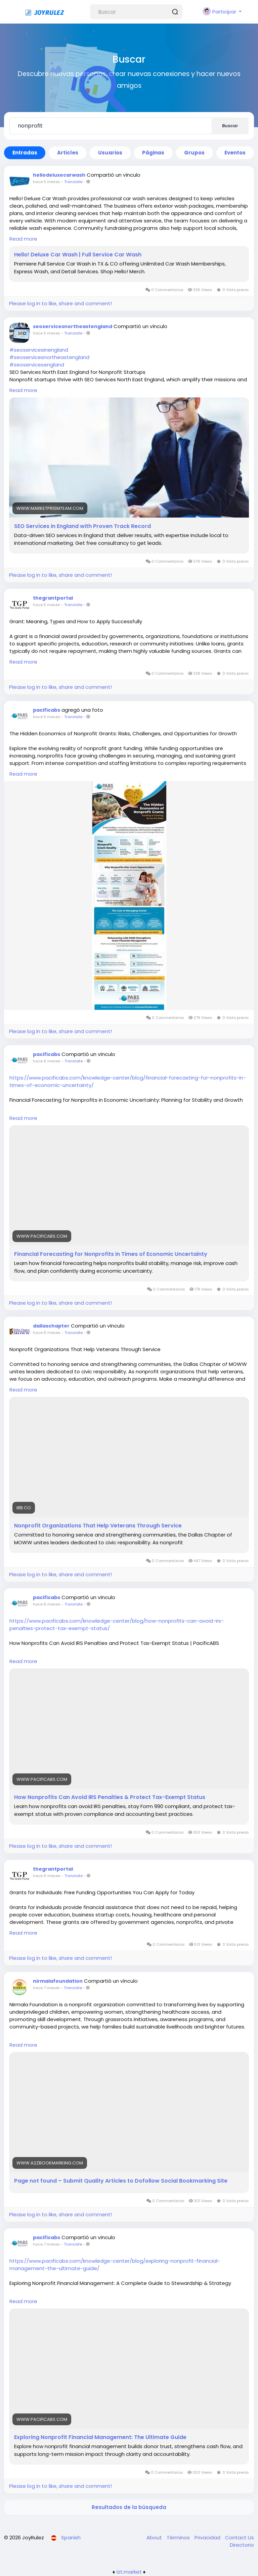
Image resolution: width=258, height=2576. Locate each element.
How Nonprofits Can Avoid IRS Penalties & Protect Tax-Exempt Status (109, 1797)
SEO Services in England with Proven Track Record (82, 526)
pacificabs (46, 710)
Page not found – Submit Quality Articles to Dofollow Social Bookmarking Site (120, 2181)
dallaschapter (51, 1325)
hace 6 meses (46, 1061)
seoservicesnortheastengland (72, 326)
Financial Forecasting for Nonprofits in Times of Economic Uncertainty (110, 1254)
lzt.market (129, 2571)
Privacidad (208, 2537)
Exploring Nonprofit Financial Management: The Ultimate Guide (100, 2437)
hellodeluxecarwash (59, 175)
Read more (23, 238)
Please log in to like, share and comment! (60, 303)
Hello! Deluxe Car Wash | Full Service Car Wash (77, 254)
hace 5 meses (46, 181)
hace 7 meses (46, 1987)
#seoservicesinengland (38, 349)
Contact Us (239, 2537)
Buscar (230, 125)
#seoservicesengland (36, 364)
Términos (179, 2537)
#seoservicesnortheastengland (49, 357)
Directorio (242, 2544)
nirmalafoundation (58, 1981)
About (154, 2537)
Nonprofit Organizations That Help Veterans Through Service (98, 1525)
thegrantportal (53, 598)
